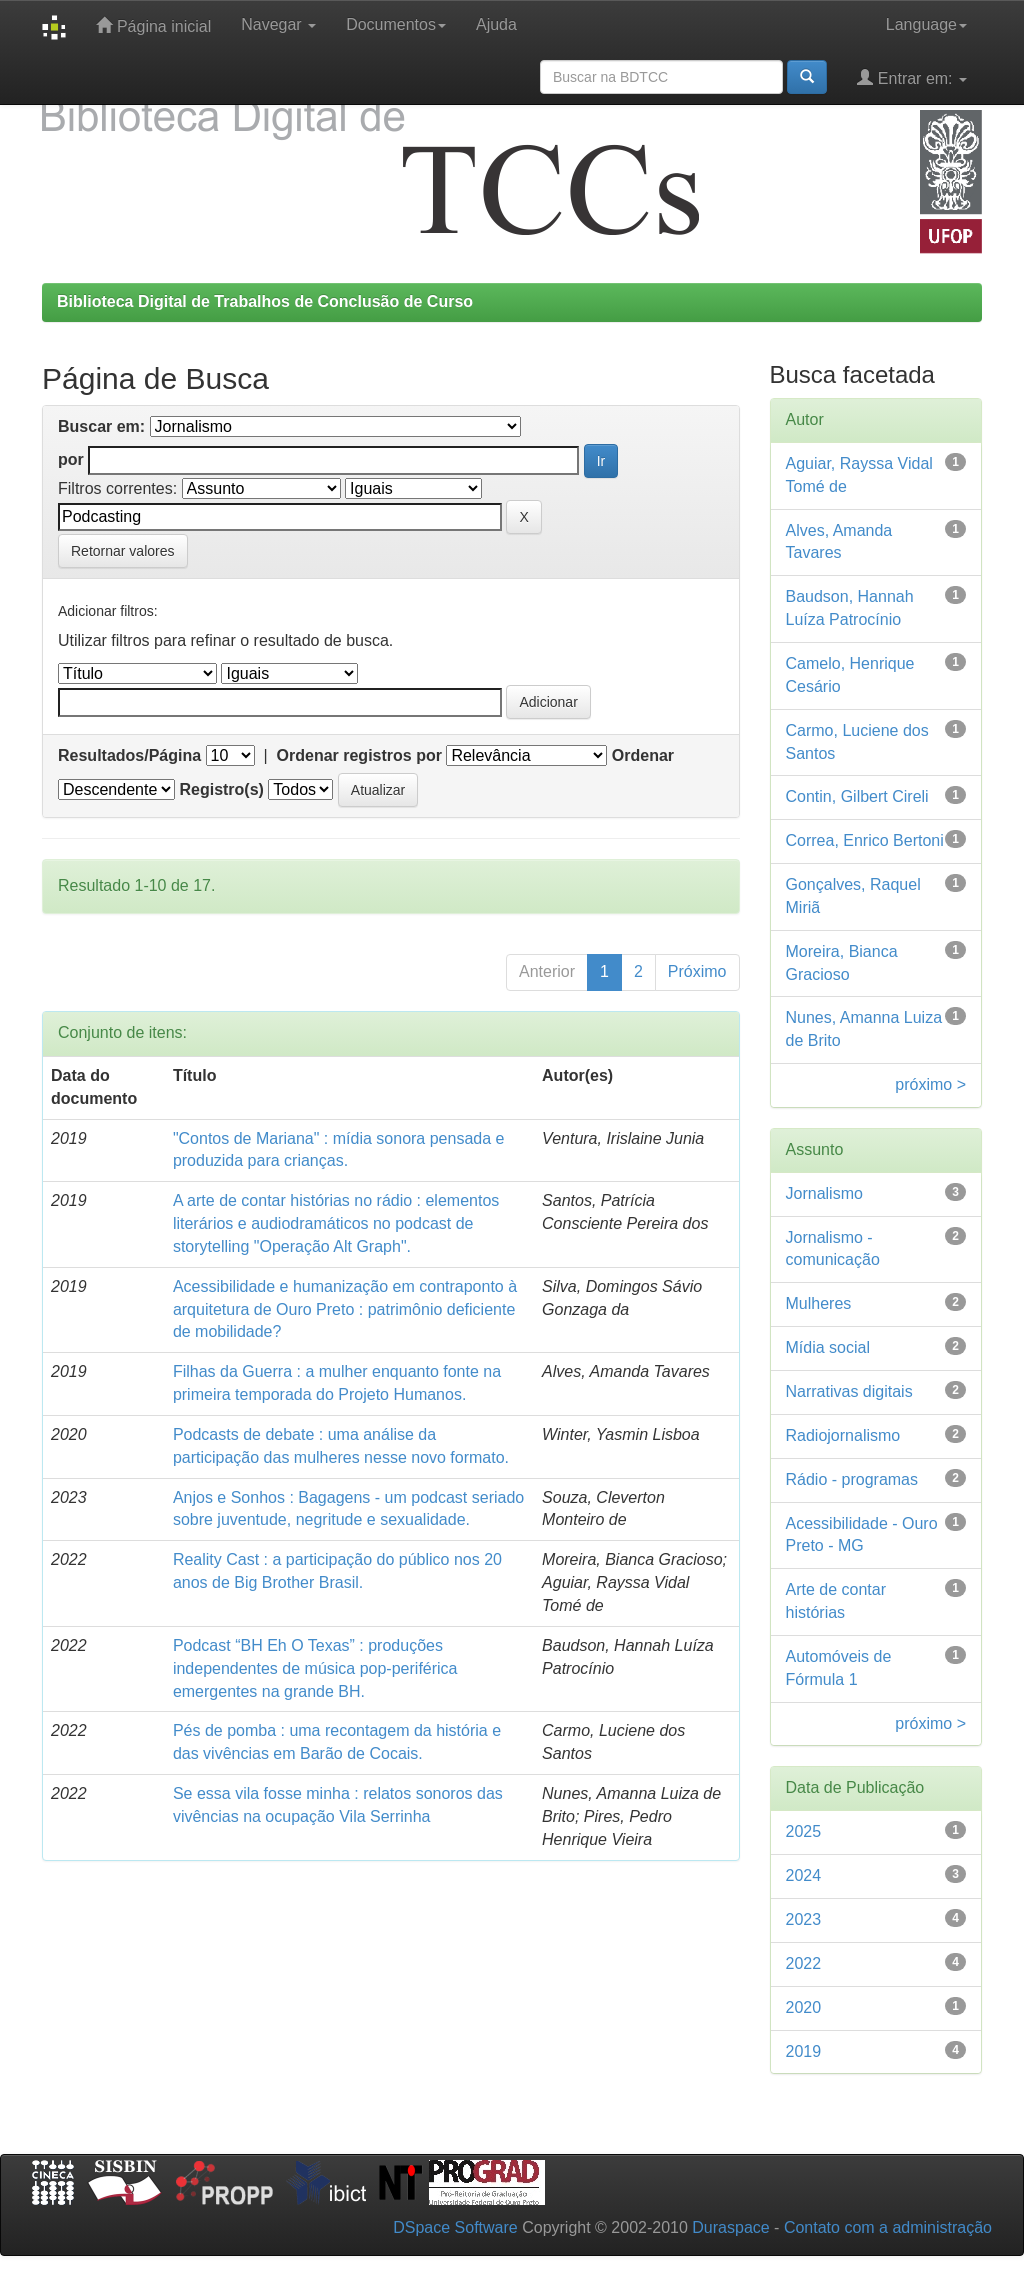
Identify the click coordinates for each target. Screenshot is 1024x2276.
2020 (804, 2007)
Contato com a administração (888, 2227)
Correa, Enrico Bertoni (865, 840)
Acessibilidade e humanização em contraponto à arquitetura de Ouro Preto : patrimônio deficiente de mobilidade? (345, 1309)
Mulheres (819, 1303)
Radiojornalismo (843, 1435)
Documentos (396, 24)
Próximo (697, 971)
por (71, 459)
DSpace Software (455, 2227)
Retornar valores (123, 551)
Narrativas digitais (849, 1391)
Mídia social (828, 1347)
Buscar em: (101, 426)
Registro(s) (221, 789)
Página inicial (153, 25)
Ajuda (496, 24)
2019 (804, 2051)
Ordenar (643, 755)
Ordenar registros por (359, 755)
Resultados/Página (129, 755)
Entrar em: (912, 77)
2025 (804, 1831)
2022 (804, 1963)
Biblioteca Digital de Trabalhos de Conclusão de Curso (265, 301)
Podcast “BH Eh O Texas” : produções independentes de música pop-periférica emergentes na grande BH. (315, 1668)
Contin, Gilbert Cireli (857, 796)
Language (926, 24)
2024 (804, 1875)
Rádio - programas (852, 1479)
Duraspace (730, 2227)
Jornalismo (824, 1193)
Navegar (278, 24)
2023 (804, 1919)
